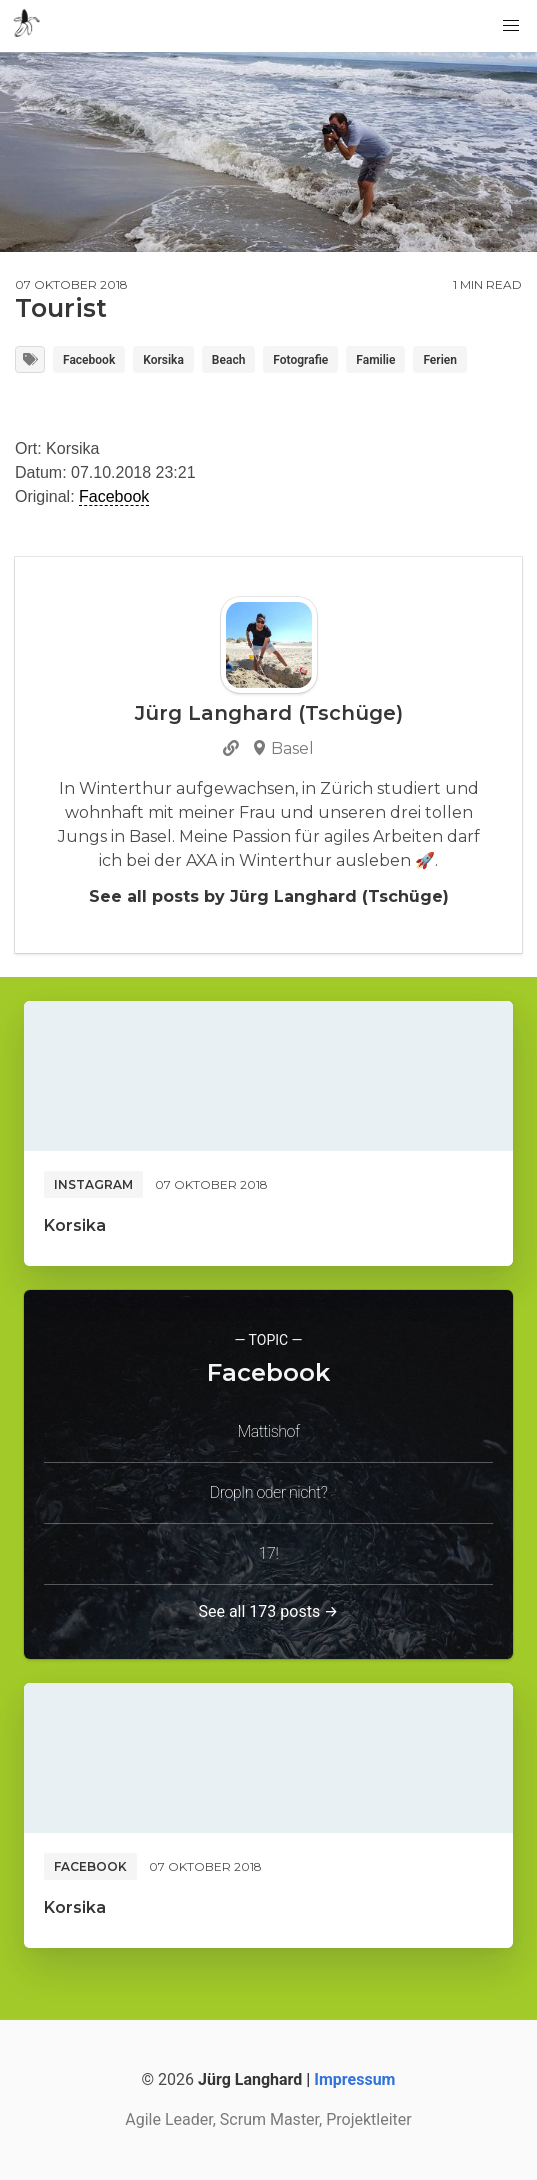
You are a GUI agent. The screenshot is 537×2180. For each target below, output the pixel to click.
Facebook (89, 360)
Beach (228, 360)
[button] (511, 26)
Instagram (93, 1184)
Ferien (440, 360)
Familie (375, 360)
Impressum (354, 2079)
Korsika (163, 360)
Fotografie (300, 360)
